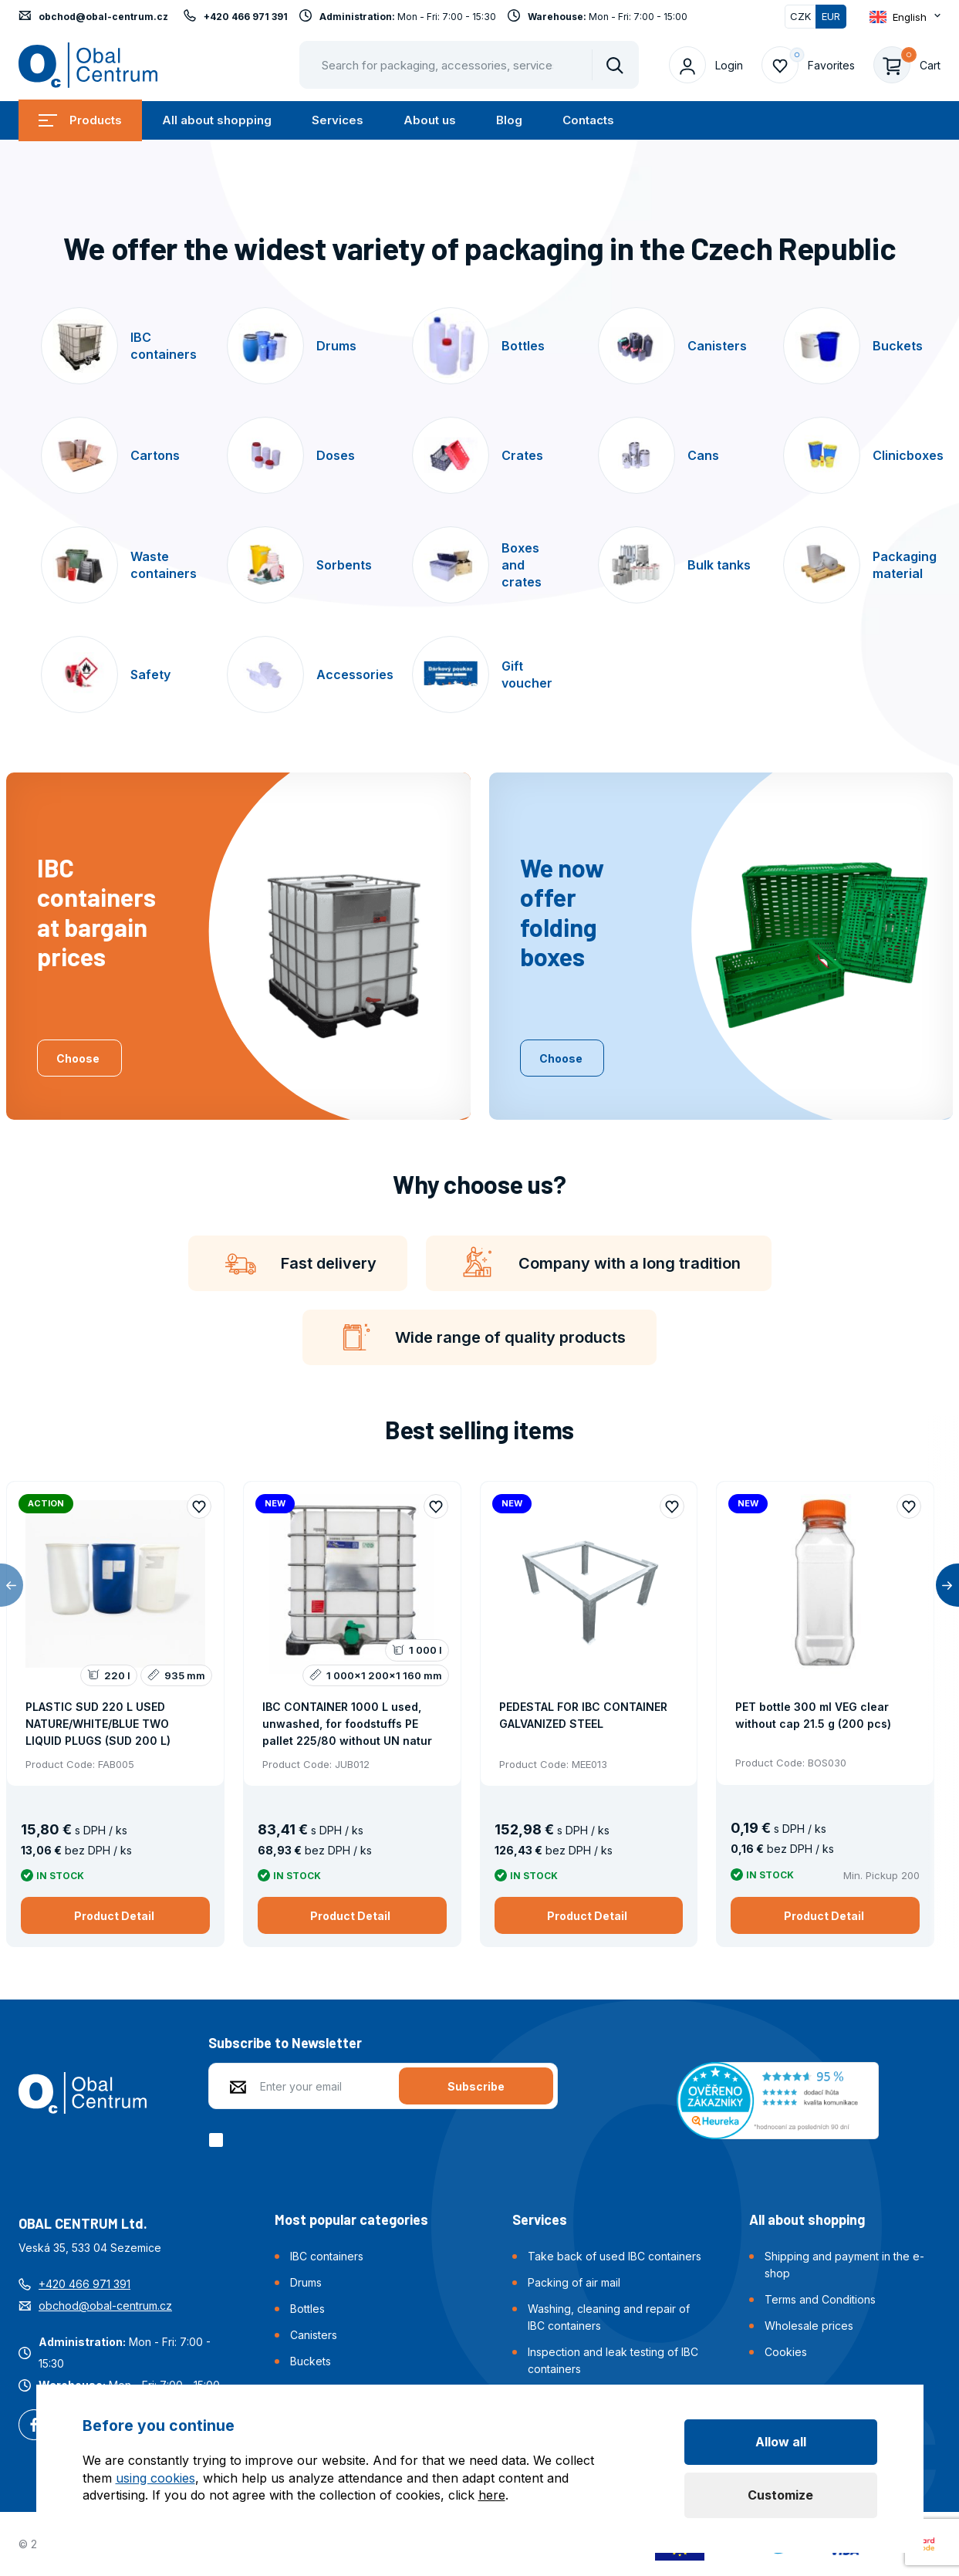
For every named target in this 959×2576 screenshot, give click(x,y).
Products (80, 120)
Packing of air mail (574, 2282)
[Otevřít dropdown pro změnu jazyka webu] (905, 16)
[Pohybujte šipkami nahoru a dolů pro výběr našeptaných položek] (469, 65)
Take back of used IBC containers (614, 2256)
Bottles (307, 2308)
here (491, 2495)
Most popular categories (351, 2219)
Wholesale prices (809, 2325)
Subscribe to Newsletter (285, 2042)
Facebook (34, 2426)
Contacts (588, 120)
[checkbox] (218, 2140)
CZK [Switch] (800, 16)
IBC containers (326, 2256)
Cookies (786, 2351)
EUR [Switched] (831, 16)
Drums (306, 2282)
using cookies (155, 2478)
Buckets (310, 2361)
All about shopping (217, 120)
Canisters (313, 2334)
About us (430, 120)
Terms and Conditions (820, 2299)
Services (337, 120)
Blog (509, 120)
